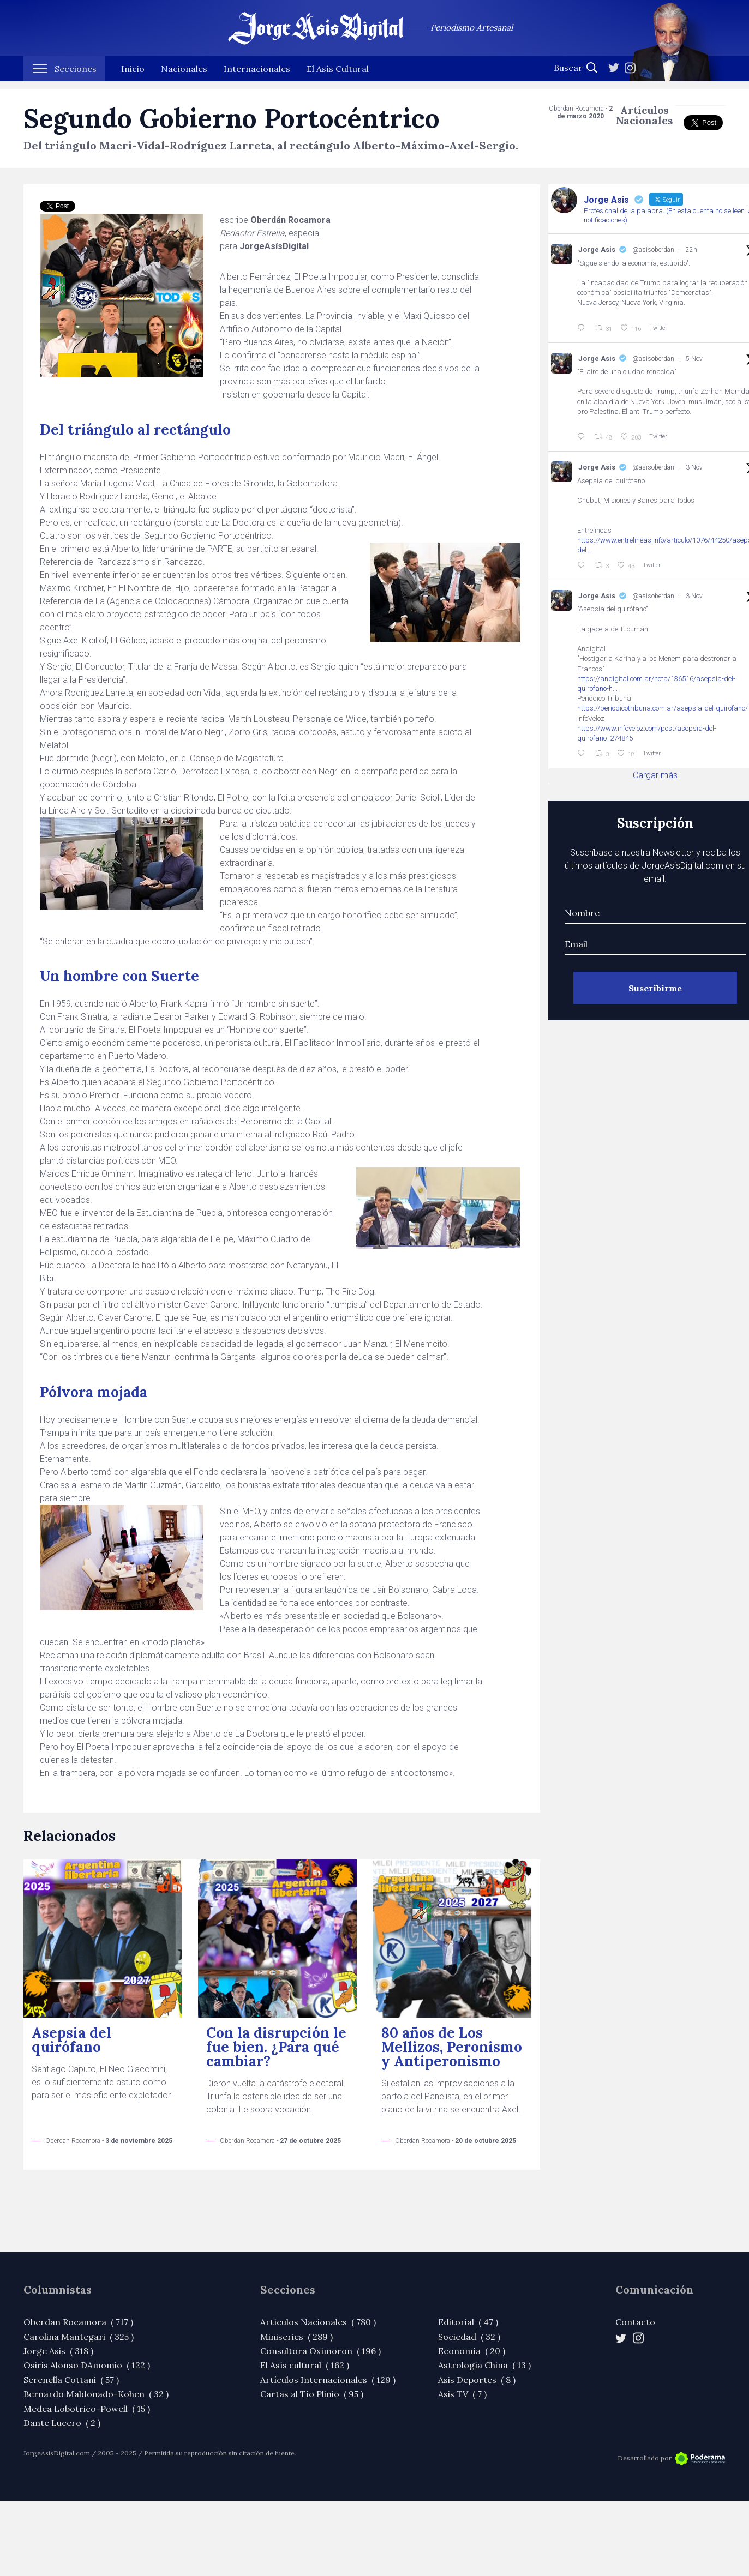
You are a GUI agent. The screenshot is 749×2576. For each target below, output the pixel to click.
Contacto (635, 2321)
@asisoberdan (653, 250)
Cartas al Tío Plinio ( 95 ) (311, 2393)
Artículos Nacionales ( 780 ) (318, 2321)
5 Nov (694, 359)
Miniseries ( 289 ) (296, 2336)
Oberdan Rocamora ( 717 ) (78, 2321)
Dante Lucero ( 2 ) (61, 2422)
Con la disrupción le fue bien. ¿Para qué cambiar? (276, 2047)
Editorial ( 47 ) (468, 2321)
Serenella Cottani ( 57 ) (71, 2379)
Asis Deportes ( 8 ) (477, 2379)
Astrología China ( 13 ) (484, 2365)
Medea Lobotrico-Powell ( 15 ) (86, 2408)
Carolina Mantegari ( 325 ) (78, 2336)
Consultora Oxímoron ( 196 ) (320, 2350)
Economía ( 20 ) (471, 2350)
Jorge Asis (596, 249)
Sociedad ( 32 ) (469, 2336)
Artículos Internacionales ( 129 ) (328, 2379)
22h (691, 250)
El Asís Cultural (338, 76)
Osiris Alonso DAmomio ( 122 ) (86, 2365)
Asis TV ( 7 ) (462, 2393)
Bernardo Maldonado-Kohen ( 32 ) (96, 2393)
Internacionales (257, 76)
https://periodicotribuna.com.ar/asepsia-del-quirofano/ (662, 708)
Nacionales (184, 76)
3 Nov (694, 467)
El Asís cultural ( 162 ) (304, 2365)
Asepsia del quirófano (71, 2040)
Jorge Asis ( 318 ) (58, 2350)
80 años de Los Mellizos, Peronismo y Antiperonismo (451, 2047)
